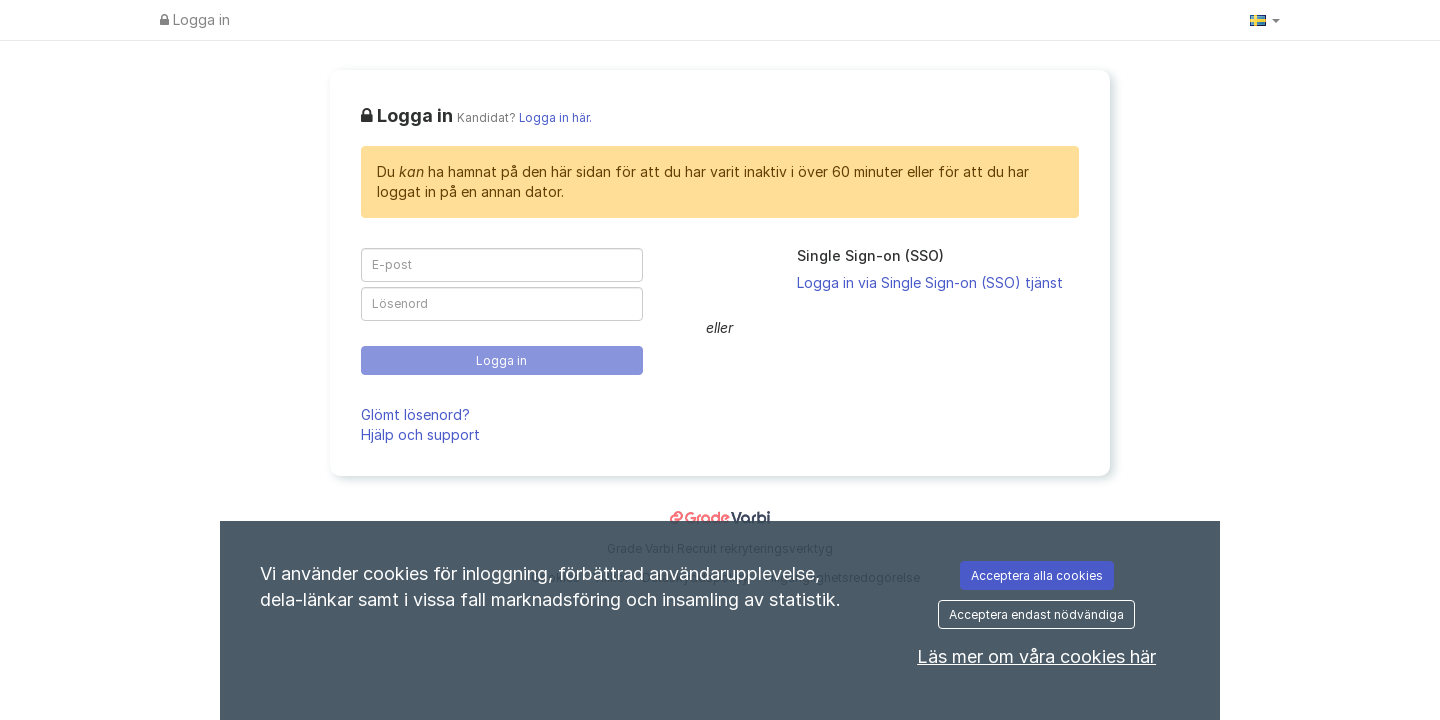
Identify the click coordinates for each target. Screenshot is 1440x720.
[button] (1265, 20)
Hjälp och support (420, 434)
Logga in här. (555, 118)
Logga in (195, 19)
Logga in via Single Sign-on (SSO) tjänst (930, 282)
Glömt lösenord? (415, 414)
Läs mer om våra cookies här (1036, 656)
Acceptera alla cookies (1037, 575)
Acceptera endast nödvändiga (1036, 614)
